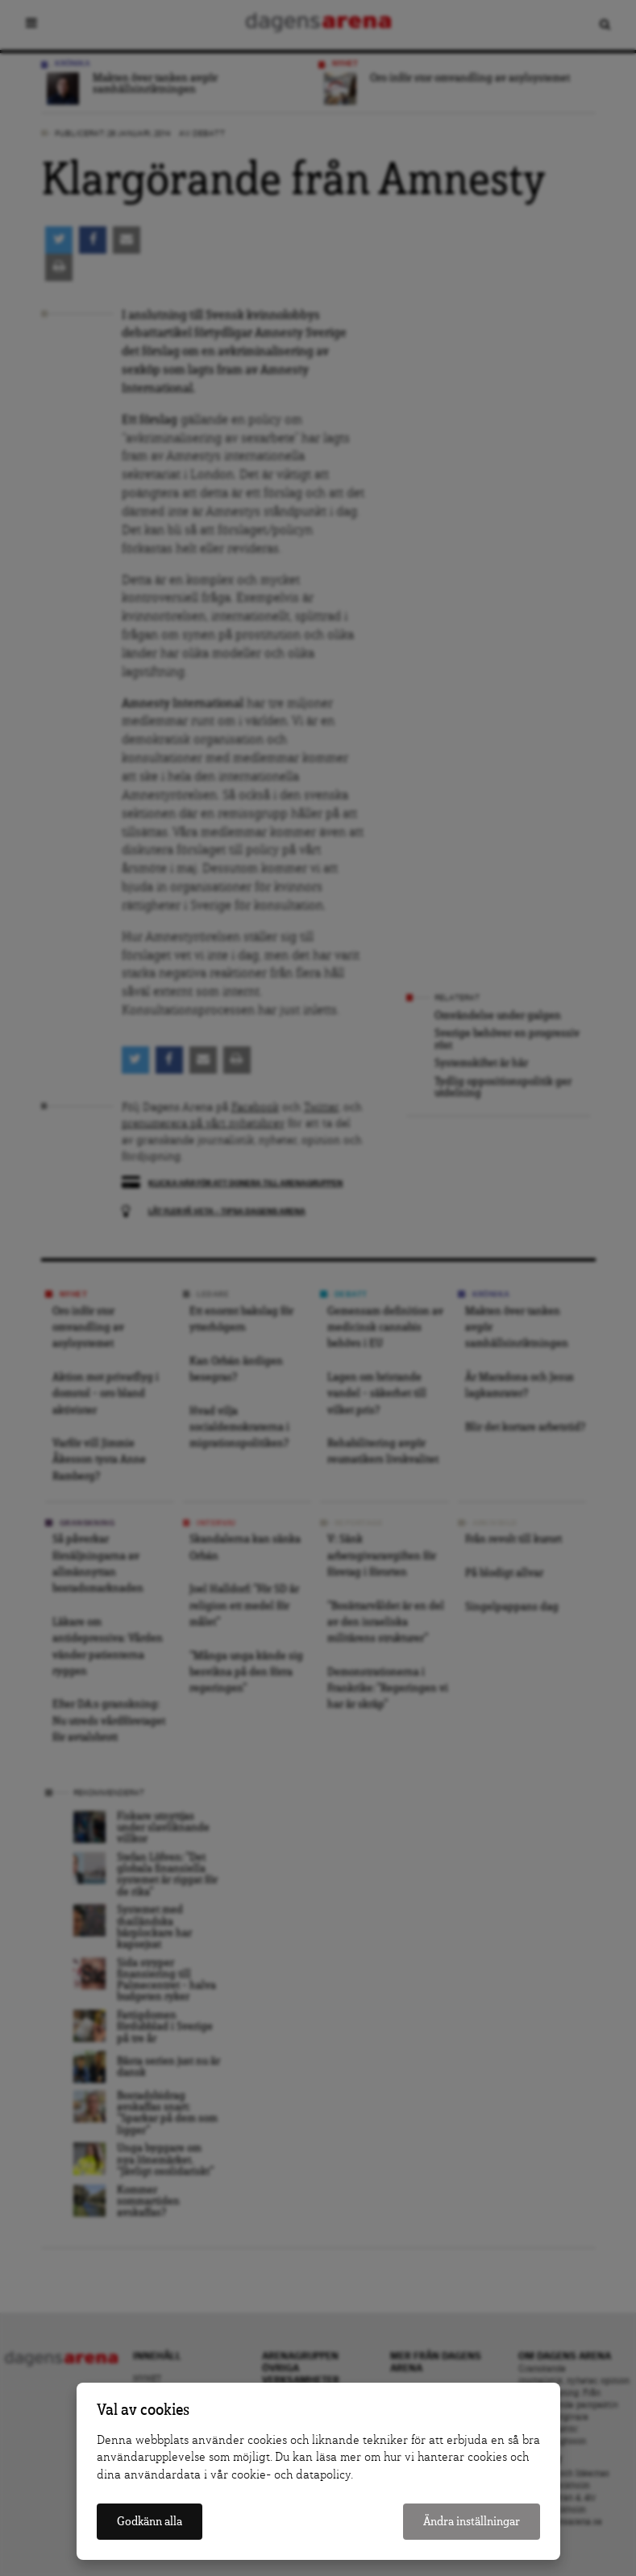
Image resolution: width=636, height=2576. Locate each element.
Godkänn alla (149, 2522)
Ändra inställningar (471, 2522)
